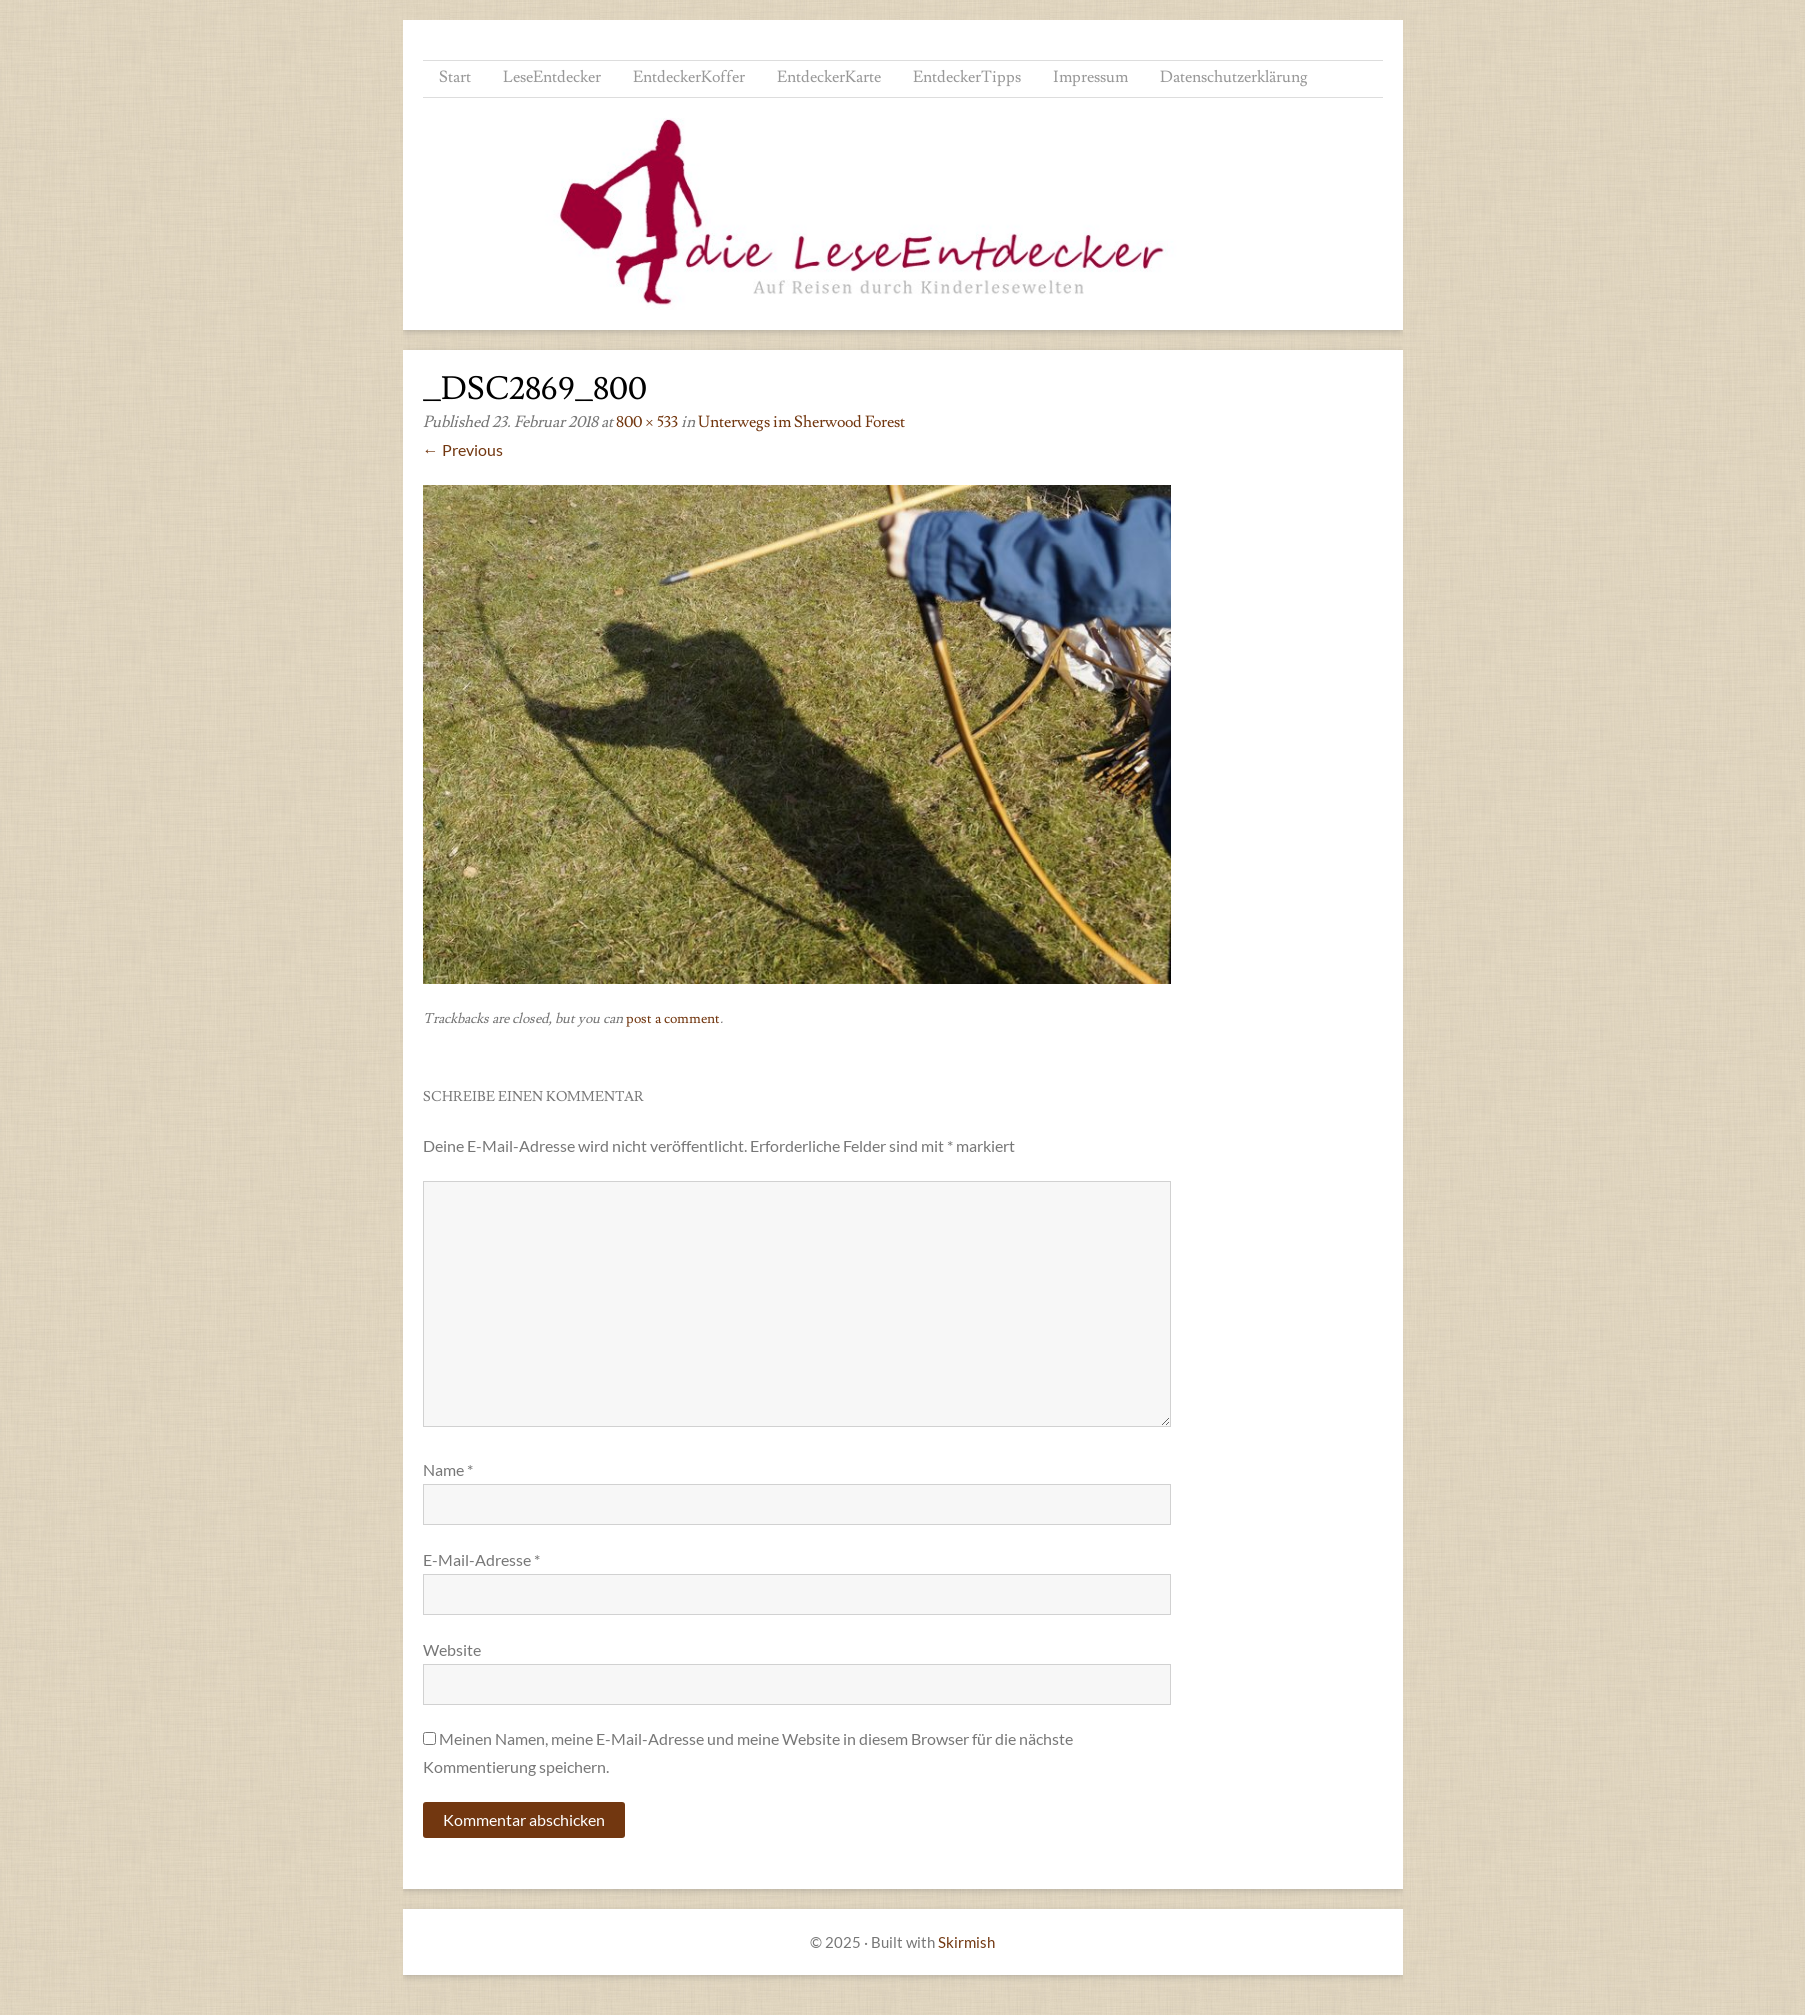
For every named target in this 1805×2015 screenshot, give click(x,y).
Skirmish (966, 1942)
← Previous (463, 449)
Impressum (1090, 77)
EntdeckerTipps (967, 77)
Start (455, 77)
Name (448, 1469)
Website (452, 1649)
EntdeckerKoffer (689, 77)
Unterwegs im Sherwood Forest (801, 422)
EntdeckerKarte (829, 77)
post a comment (673, 1019)
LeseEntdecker (552, 77)
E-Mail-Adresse (481, 1559)
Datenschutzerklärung (1234, 77)
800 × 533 (647, 422)
